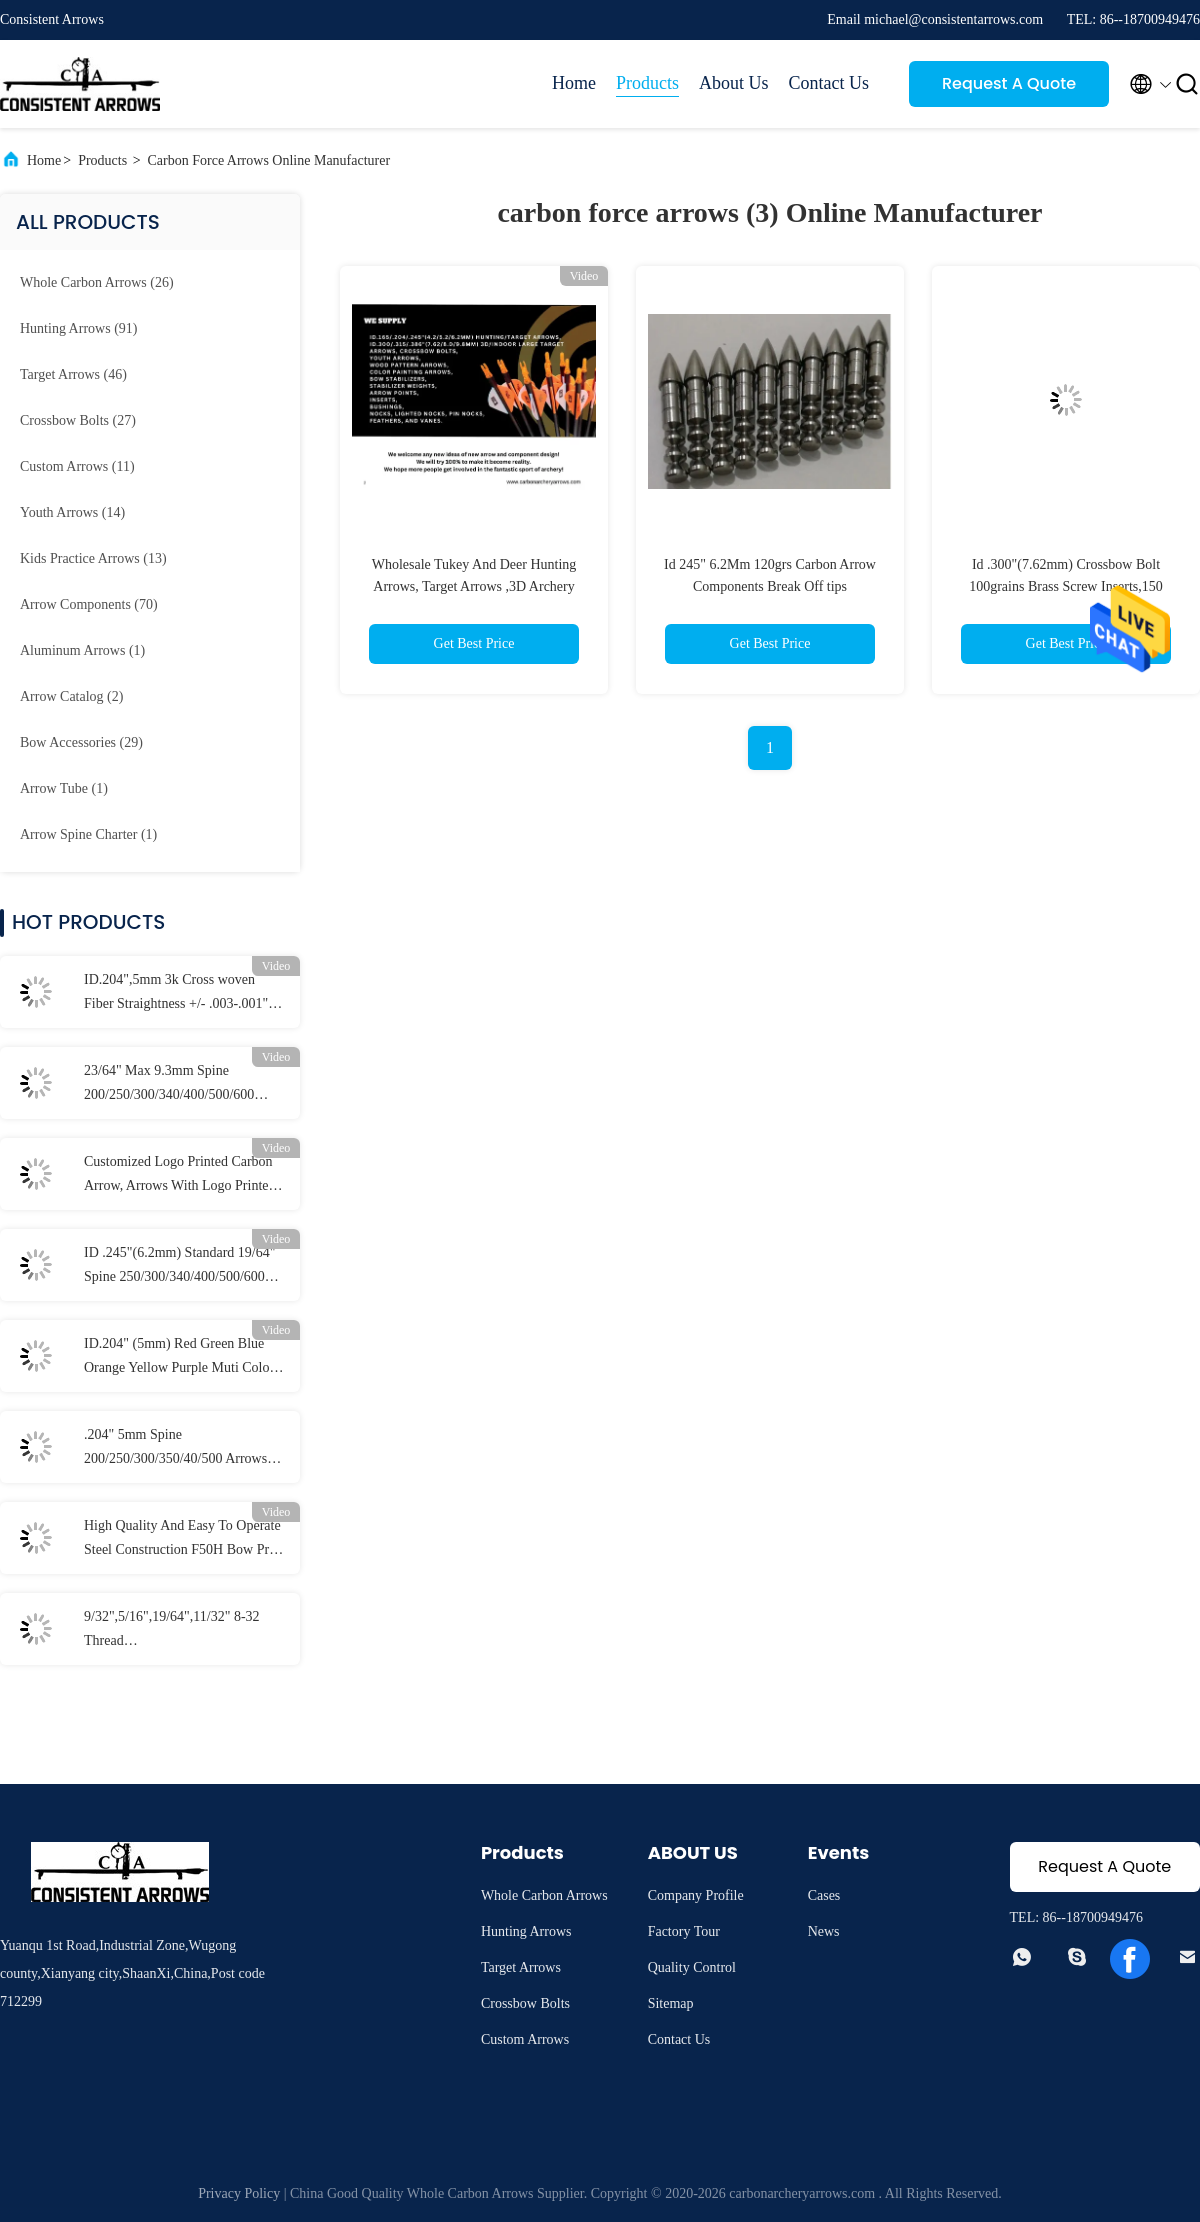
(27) (78, 420)
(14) (72, 512)
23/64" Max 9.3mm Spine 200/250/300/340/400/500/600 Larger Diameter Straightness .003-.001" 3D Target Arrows (169, 1085)
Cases (824, 1895)
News (824, 1931)
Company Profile (696, 1895)
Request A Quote (1009, 83)
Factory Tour (684, 1931)
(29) (81, 742)
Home (574, 83)
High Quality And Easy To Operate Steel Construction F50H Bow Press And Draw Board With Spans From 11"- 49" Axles (185, 1540)
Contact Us (829, 83)
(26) (97, 282)
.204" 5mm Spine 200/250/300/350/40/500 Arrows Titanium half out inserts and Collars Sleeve (175, 1449)
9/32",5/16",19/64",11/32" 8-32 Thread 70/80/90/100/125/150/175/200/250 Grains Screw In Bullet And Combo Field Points (184, 1631)
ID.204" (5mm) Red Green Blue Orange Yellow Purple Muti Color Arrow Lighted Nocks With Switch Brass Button (182, 1358)
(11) (77, 466)
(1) (82, 650)
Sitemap (671, 2003)
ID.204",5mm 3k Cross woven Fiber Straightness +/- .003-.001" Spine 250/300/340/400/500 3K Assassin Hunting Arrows (176, 994)
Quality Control (692, 1967)
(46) (73, 374)
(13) (93, 558)
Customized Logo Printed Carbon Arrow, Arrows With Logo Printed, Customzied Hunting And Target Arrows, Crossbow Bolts (181, 1176)
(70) (89, 604)
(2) (71, 696)
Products (647, 83)
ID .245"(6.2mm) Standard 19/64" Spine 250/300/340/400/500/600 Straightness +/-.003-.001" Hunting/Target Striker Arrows (179, 1267)
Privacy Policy (239, 2193)
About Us (734, 83)
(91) (78, 328)
